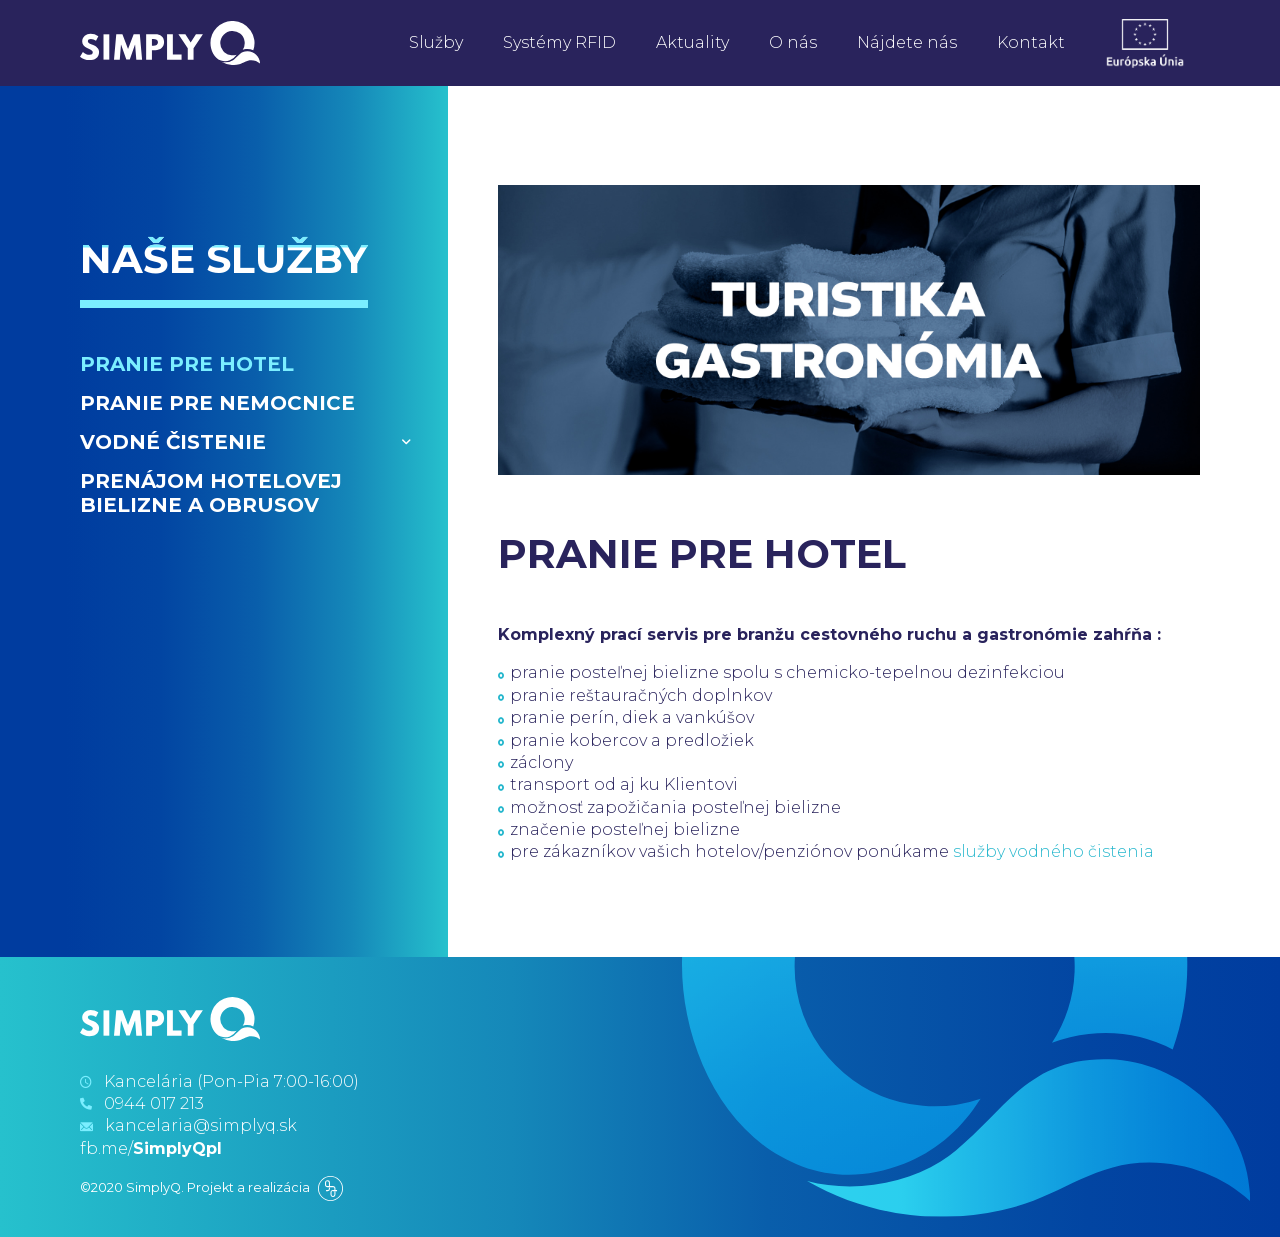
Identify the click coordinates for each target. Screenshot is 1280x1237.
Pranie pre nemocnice (217, 403)
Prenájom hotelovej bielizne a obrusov (211, 493)
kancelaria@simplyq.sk (201, 1125)
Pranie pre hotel (187, 364)
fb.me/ (151, 1148)
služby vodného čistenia (1053, 851)
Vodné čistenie (173, 442)
